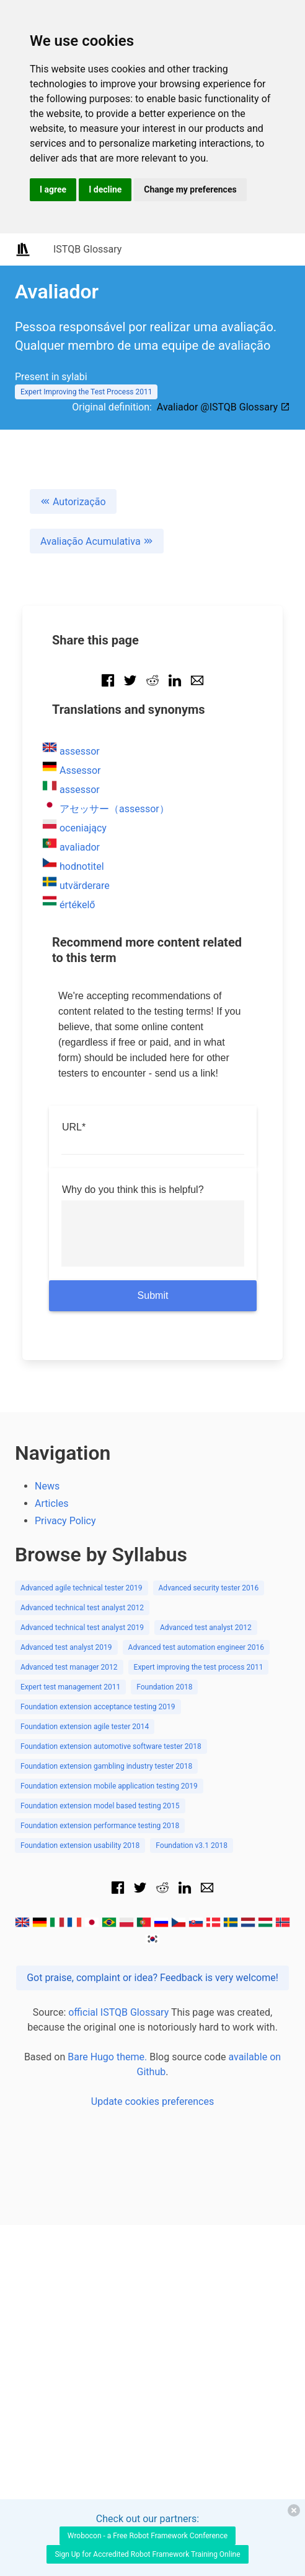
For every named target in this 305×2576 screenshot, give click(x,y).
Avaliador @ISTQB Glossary (223, 407)
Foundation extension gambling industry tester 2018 (106, 1766)
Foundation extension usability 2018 (79, 1845)
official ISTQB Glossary (118, 2012)
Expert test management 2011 (70, 1687)
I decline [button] (105, 189)
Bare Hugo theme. (107, 2057)
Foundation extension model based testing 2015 (100, 1806)
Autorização (73, 502)
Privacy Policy (65, 1521)
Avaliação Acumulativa (96, 541)
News (47, 1486)
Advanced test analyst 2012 (206, 1627)
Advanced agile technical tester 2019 (81, 1588)
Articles (51, 1503)
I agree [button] (53, 189)
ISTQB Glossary (87, 249)
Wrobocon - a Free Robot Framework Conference (148, 2535)
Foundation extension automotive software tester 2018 (110, 1746)
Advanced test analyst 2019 (66, 1647)
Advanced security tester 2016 (209, 1588)
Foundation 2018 (164, 1687)
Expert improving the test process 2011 (198, 1667)
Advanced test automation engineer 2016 (196, 1647)
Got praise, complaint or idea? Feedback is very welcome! (152, 1978)
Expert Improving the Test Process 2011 (86, 392)
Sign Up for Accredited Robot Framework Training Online (147, 2554)
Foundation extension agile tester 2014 (84, 1726)
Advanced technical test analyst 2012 (82, 1607)
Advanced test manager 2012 (69, 1667)
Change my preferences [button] (190, 189)
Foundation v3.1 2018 (192, 1845)
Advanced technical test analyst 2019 (82, 1627)
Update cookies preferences (152, 2101)
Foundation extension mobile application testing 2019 (109, 1786)
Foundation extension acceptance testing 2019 (97, 1706)
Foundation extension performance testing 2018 (99, 1825)
